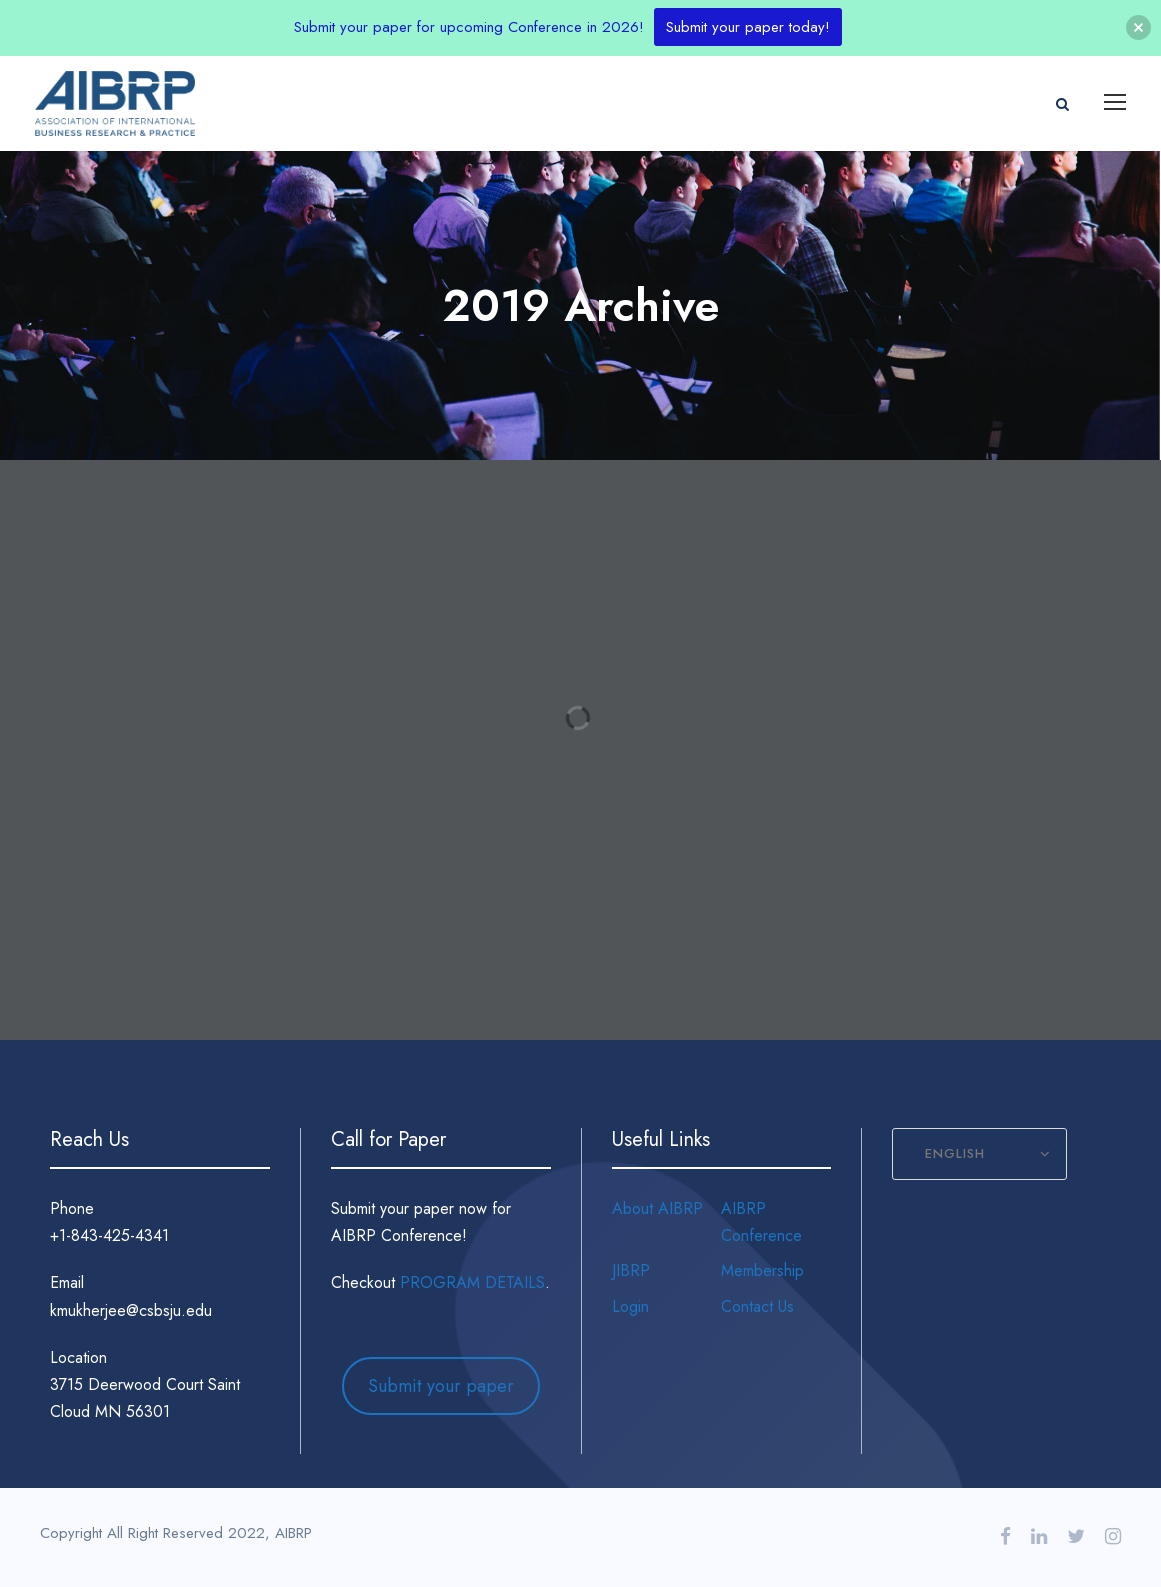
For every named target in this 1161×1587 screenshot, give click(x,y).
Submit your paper (441, 1386)
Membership (762, 1270)
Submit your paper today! (748, 27)
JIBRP (631, 1270)
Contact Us (757, 1306)
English (955, 1153)
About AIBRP (657, 1208)
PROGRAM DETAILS (472, 1282)
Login (630, 1306)
